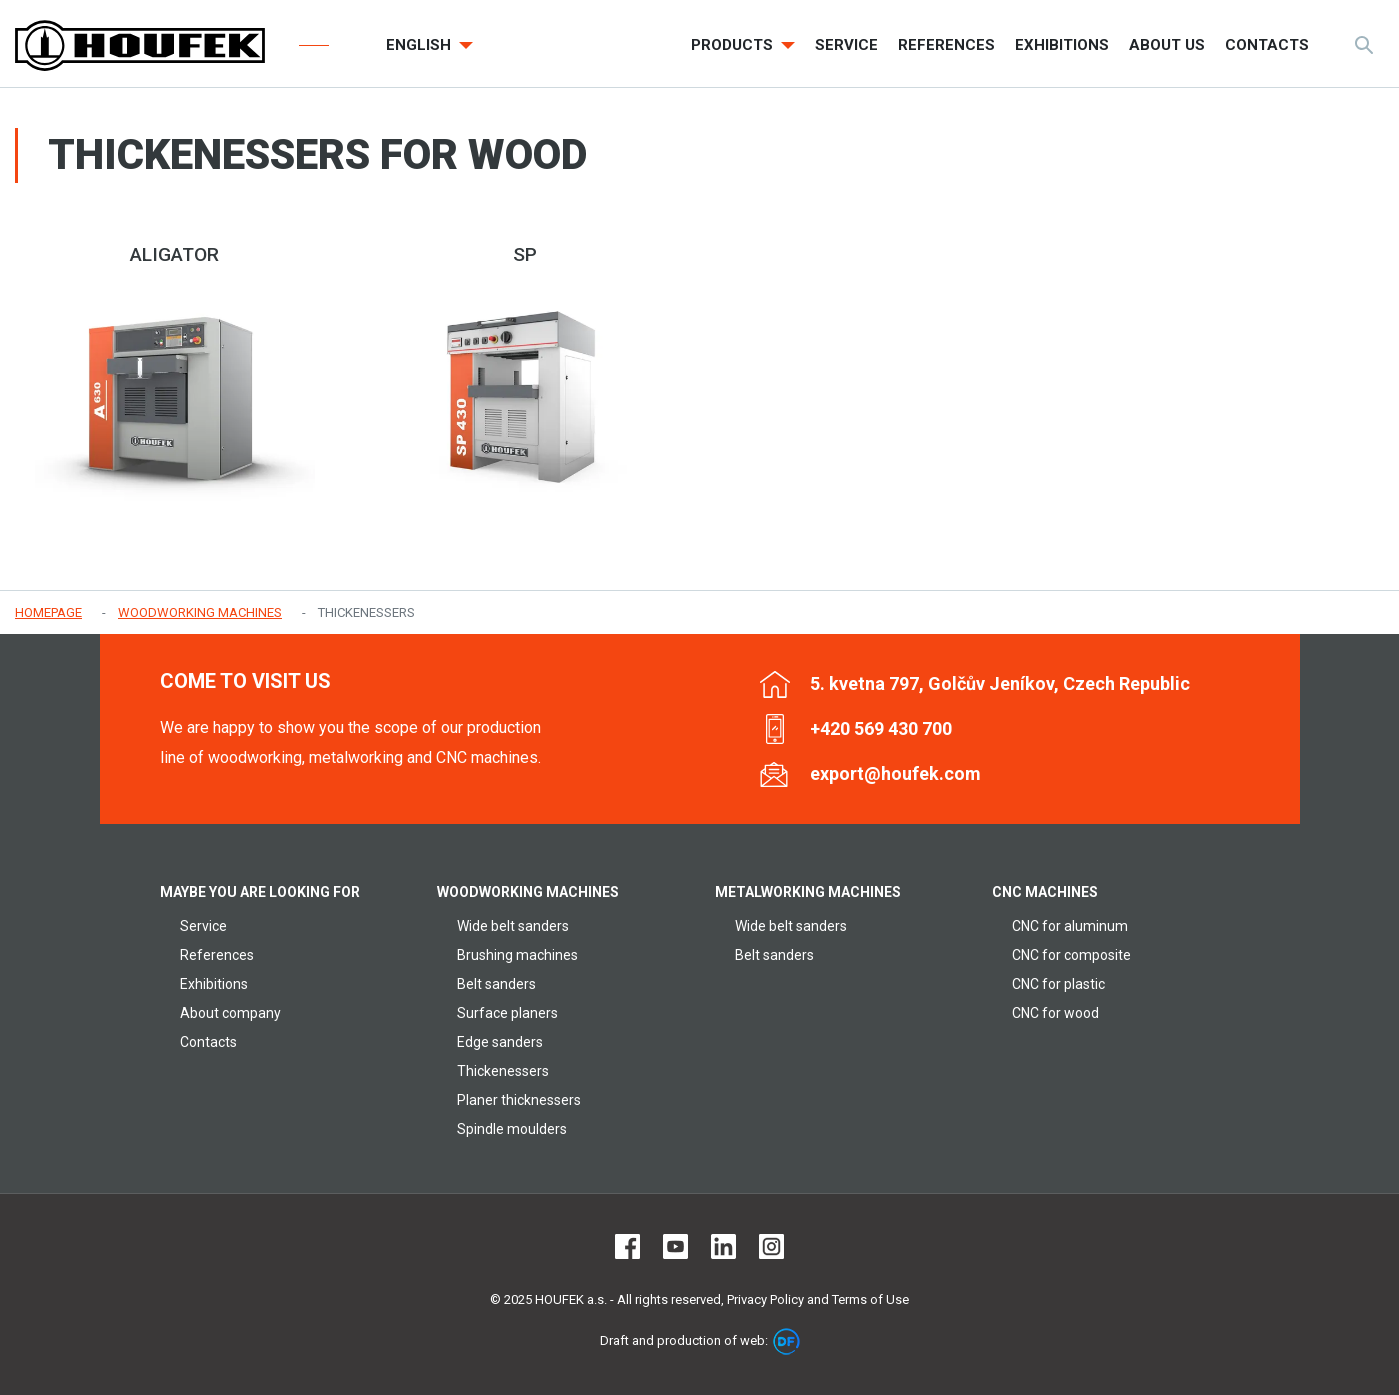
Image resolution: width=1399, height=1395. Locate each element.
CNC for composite (1071, 955)
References (217, 955)
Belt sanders (496, 984)
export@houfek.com (895, 773)
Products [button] (734, 45)
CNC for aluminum (1070, 926)
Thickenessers (503, 1071)
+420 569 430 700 (881, 728)
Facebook (627, 1246)
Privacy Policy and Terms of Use (818, 1299)
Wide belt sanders (513, 926)
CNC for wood (1055, 1013)
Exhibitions (214, 984)
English (420, 45)
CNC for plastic (1058, 984)
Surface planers (507, 1013)
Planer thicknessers (519, 1100)
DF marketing (786, 1341)
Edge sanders (500, 1042)
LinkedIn (723, 1246)
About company (230, 1013)
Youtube (675, 1246)
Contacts (208, 1042)
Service (203, 926)
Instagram (771, 1246)
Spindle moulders (512, 1129)
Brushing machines (517, 955)
